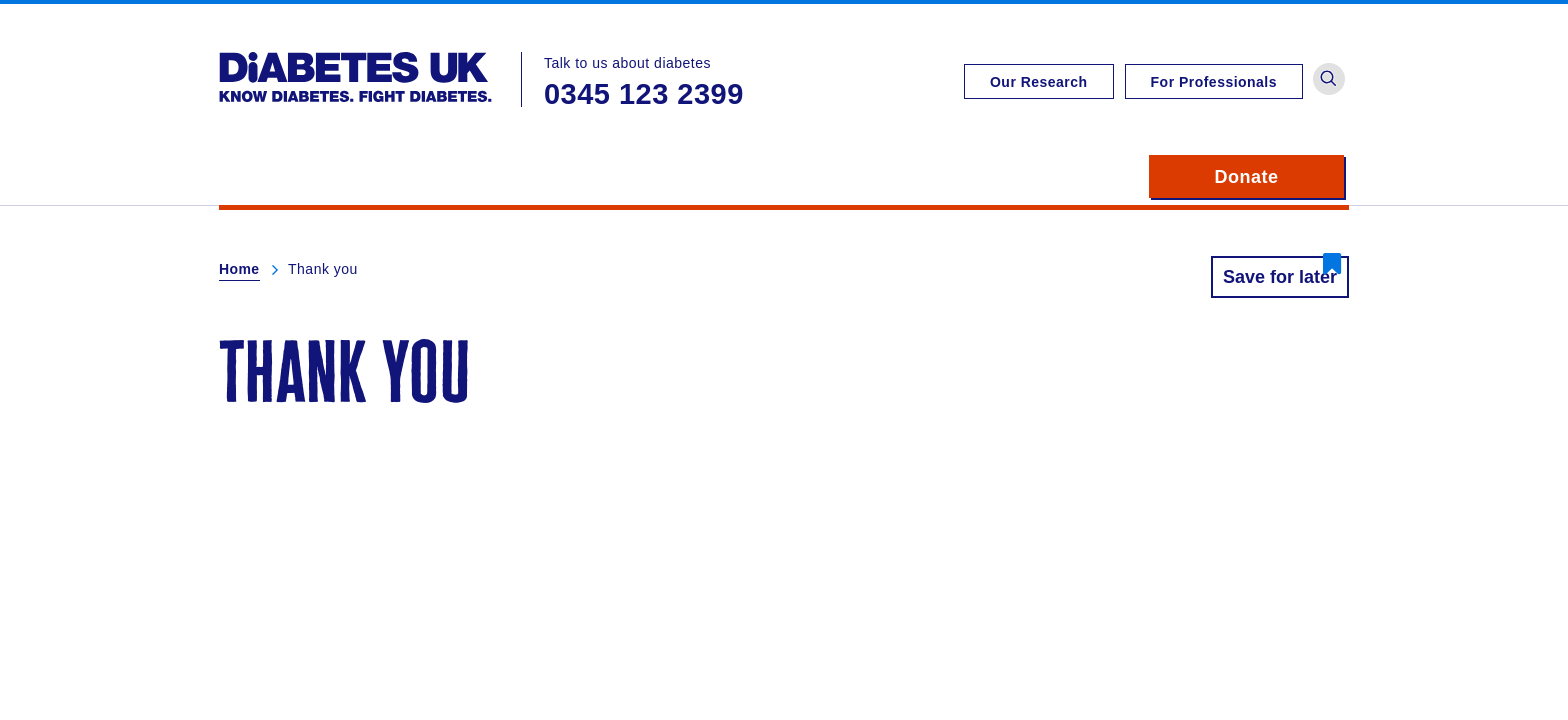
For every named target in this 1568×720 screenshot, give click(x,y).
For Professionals (1214, 82)
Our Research (1039, 82)
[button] (1329, 79)
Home (239, 269)
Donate (1279, 177)
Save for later (1280, 277)
